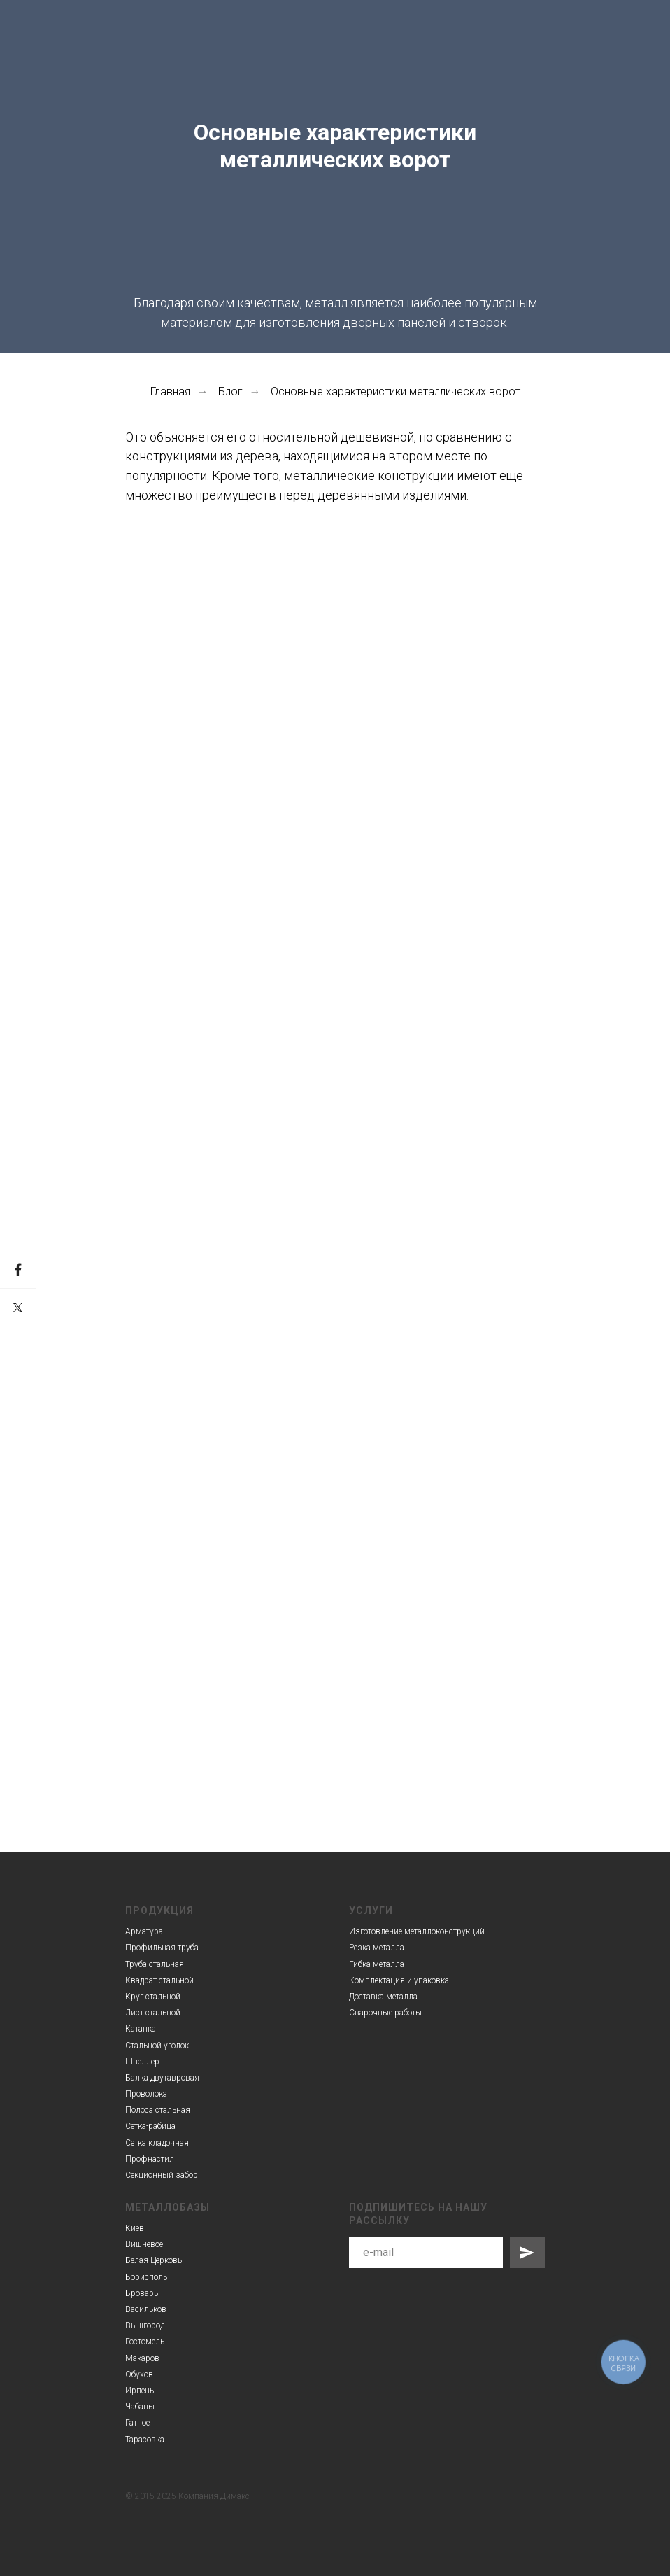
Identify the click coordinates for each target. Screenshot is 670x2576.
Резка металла (376, 1947)
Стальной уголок (157, 2045)
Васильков (145, 2309)
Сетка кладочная (157, 2143)
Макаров (142, 2358)
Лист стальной (152, 2013)
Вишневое (144, 2244)
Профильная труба (162, 1947)
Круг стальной (152, 1996)
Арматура (144, 1931)
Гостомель (144, 2341)
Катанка (140, 2029)
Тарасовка (144, 2439)
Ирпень (139, 2390)
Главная (170, 391)
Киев (134, 2228)
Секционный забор (161, 2175)
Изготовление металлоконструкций (417, 1931)
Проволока (146, 2094)
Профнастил (149, 2159)
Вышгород (144, 2325)
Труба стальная (154, 1964)
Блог (230, 391)
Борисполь (146, 2277)
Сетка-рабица (150, 2126)
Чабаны (140, 2407)
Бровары (142, 2293)
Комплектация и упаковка (399, 1980)
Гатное (137, 2423)
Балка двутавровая (162, 2078)
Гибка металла (376, 1964)
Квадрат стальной (159, 1980)
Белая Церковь (153, 2260)
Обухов (139, 2374)
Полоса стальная (157, 2110)
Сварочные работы (385, 2013)
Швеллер (142, 2062)
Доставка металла (383, 1996)
